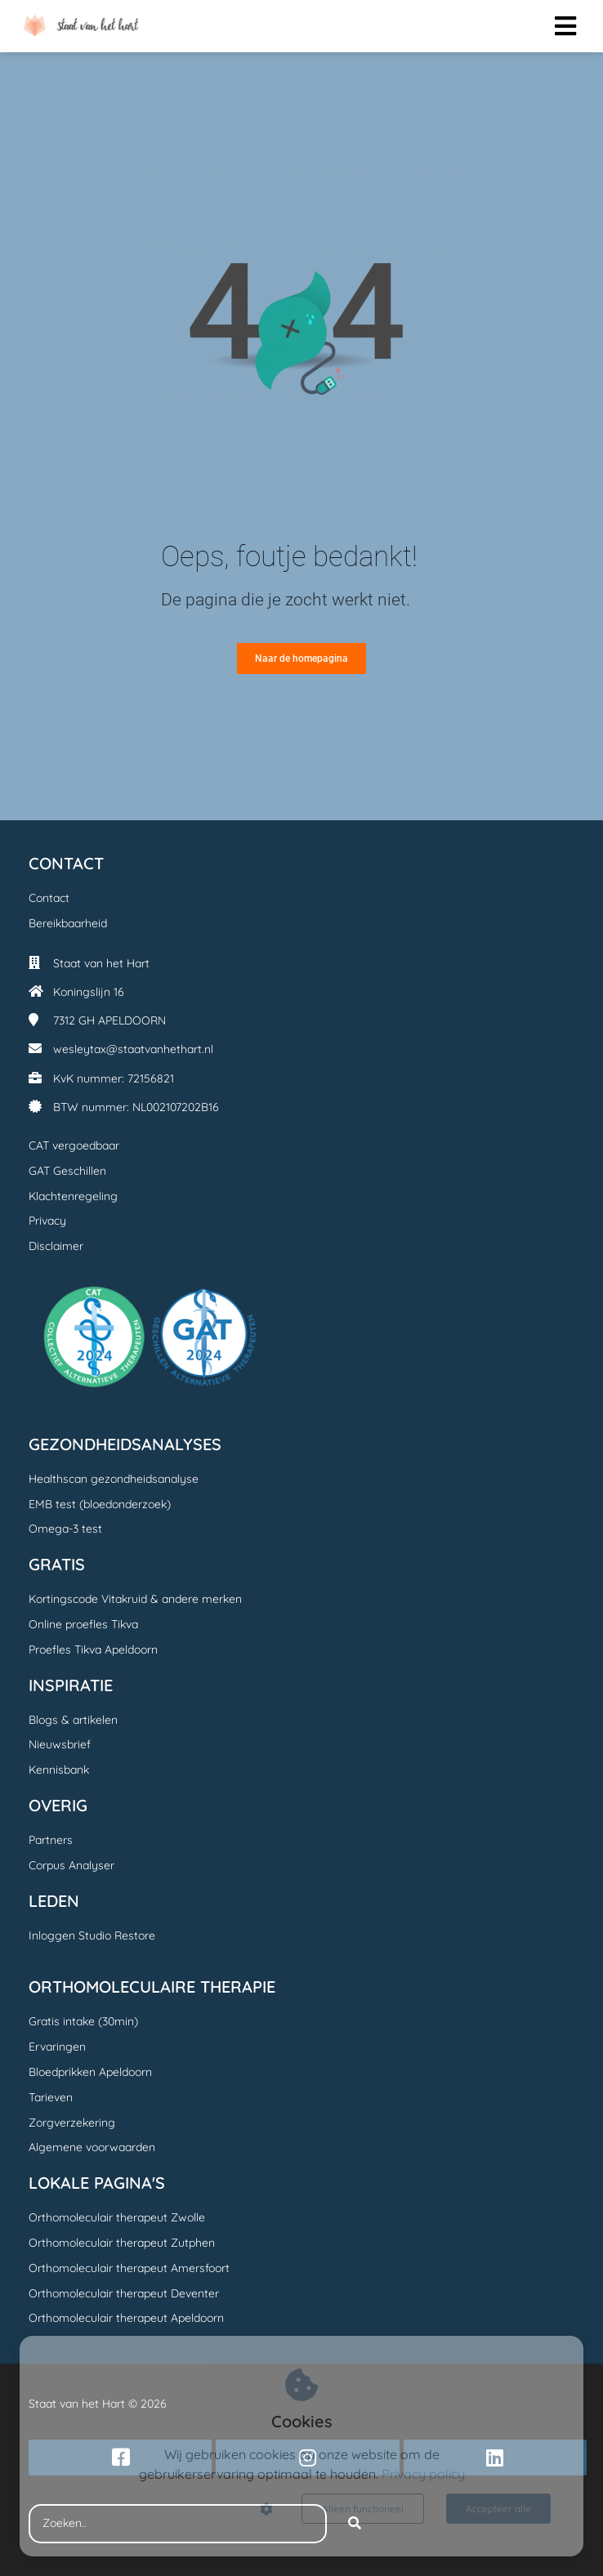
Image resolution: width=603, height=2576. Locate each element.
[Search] (354, 2523)
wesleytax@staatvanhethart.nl (133, 1049)
